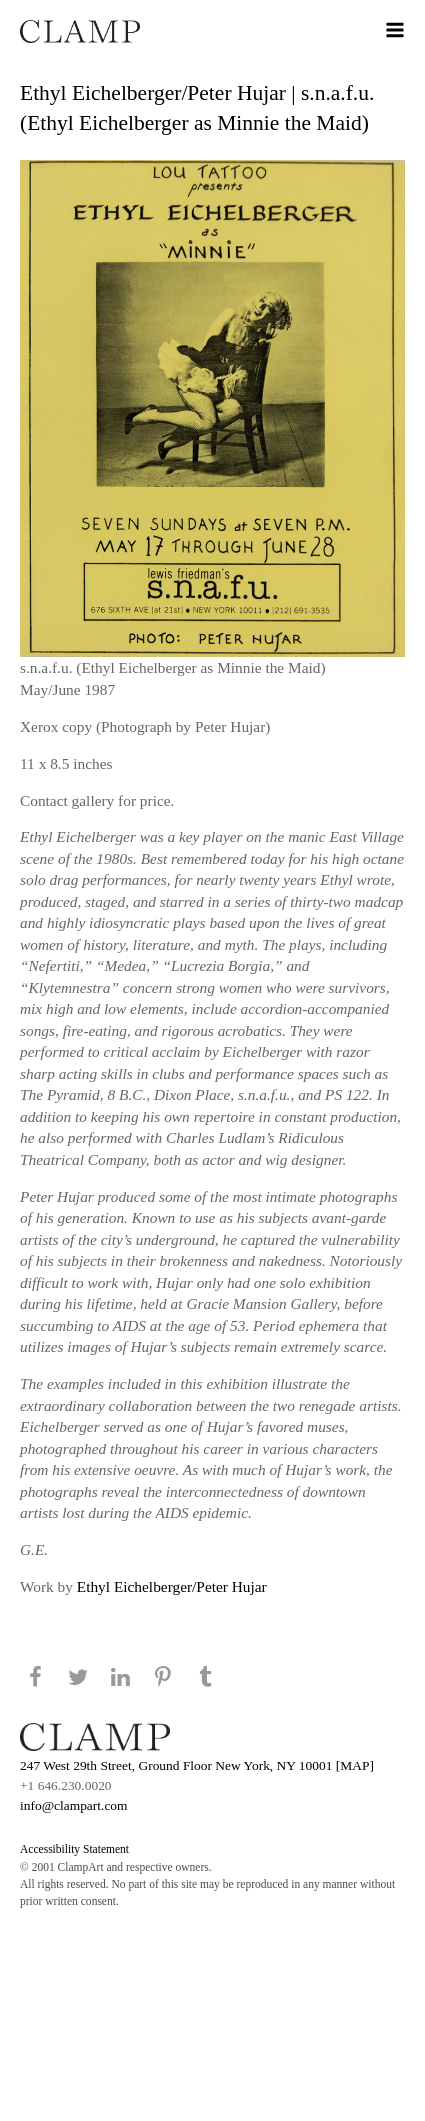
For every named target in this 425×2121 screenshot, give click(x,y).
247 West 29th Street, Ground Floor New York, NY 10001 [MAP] (197, 1765)
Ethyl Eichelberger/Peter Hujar (172, 1586)
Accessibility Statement (74, 1849)
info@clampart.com (74, 1805)
